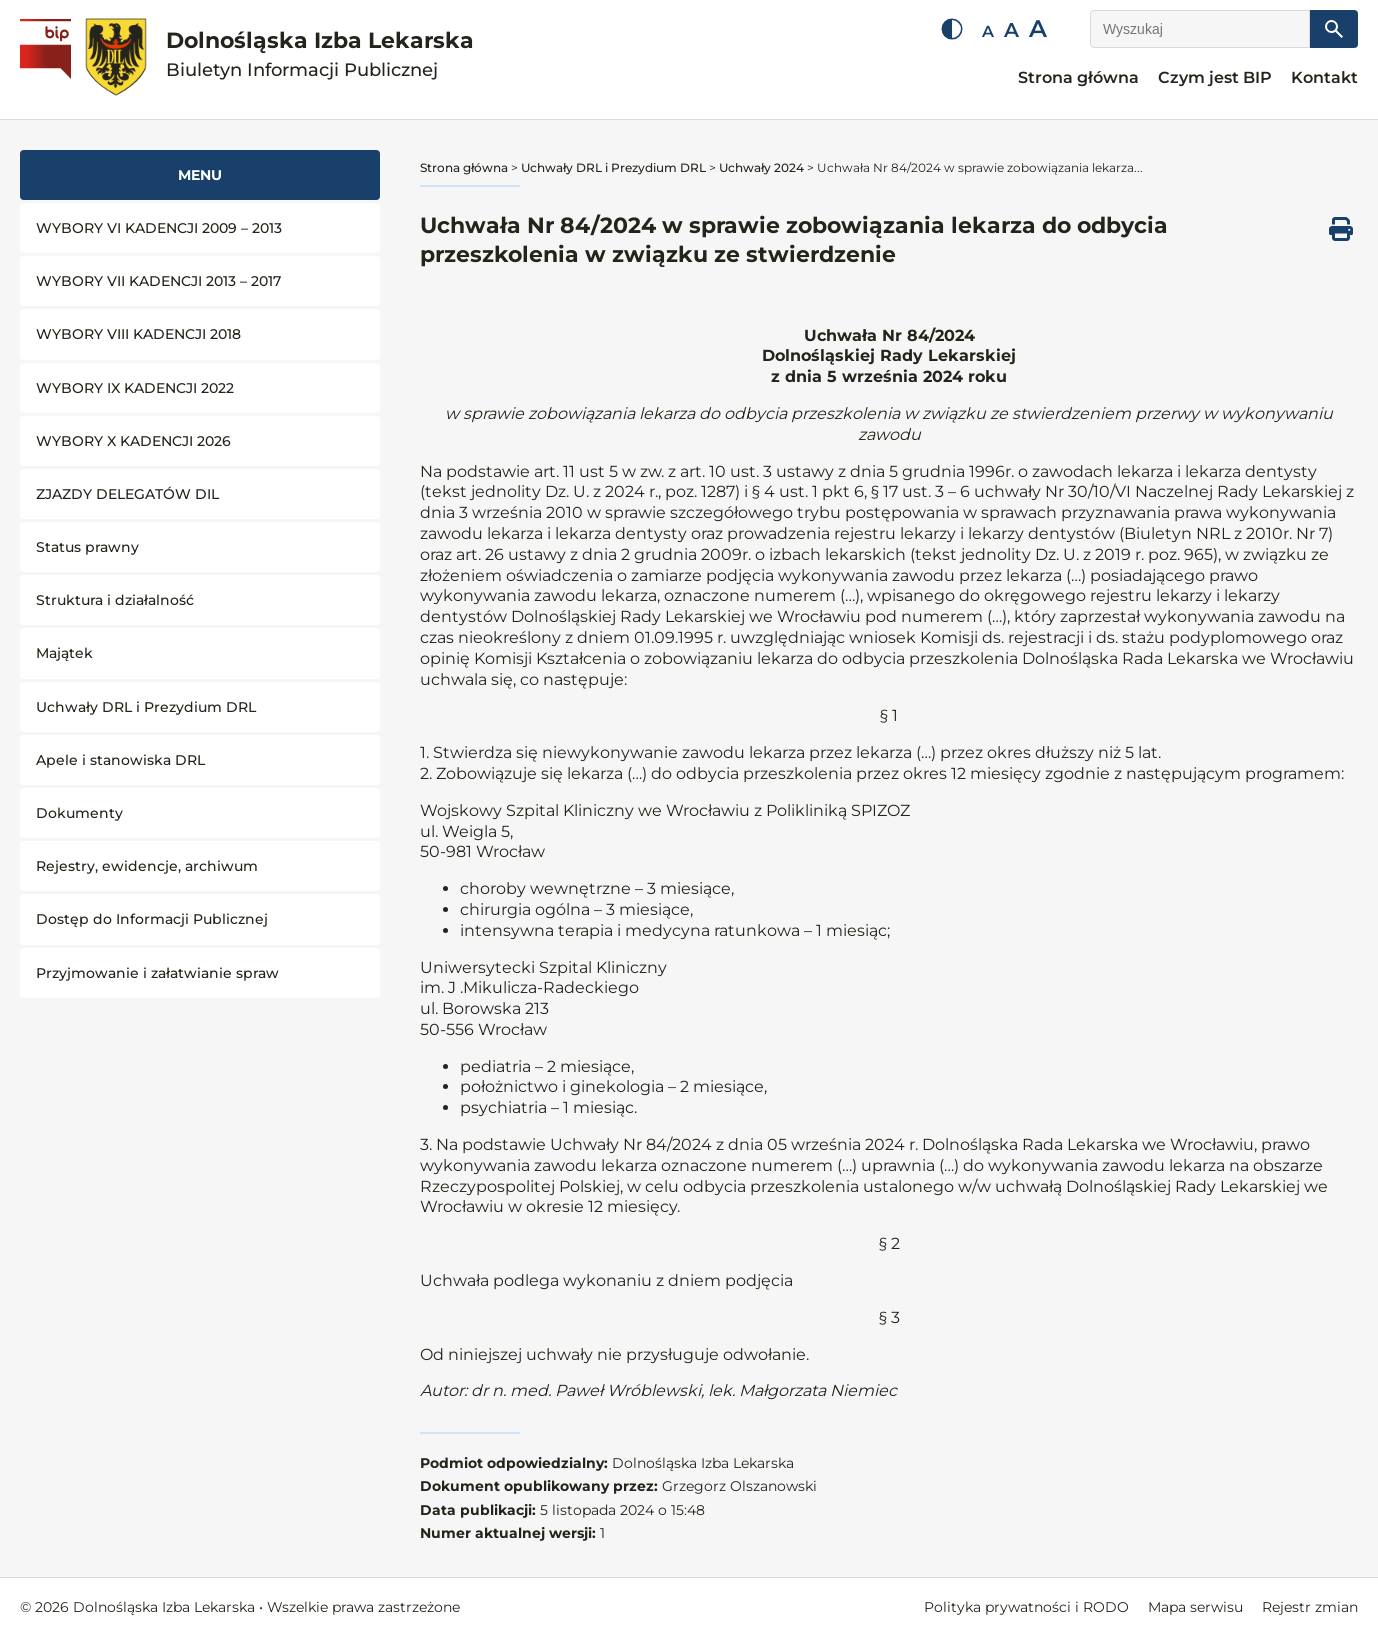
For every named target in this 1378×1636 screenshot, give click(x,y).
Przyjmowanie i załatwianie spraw (157, 973)
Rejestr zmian (1310, 1607)
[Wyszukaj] (1200, 29)
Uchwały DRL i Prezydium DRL (146, 707)
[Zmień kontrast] (952, 29)
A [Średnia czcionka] (1011, 30)
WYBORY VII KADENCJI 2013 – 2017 (158, 281)
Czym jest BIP (1215, 77)
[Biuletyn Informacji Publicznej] (48, 60)
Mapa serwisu (1195, 1607)
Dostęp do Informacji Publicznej (152, 919)
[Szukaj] (1334, 29)
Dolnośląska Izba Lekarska (320, 54)
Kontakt (1324, 77)
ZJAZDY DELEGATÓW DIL (127, 494)
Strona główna (1078, 77)
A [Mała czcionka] (988, 31)
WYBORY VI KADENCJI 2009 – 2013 (159, 228)
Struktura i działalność (115, 600)
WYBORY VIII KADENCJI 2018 (138, 334)
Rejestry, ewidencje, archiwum (147, 866)
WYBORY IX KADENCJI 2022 (135, 388)
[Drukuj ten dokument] (1341, 229)
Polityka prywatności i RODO (1026, 1607)
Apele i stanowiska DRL (120, 760)
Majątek (64, 653)
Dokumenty (79, 813)
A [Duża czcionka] (1038, 28)
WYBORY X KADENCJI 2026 (133, 441)
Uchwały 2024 (761, 167)
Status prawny (87, 547)
